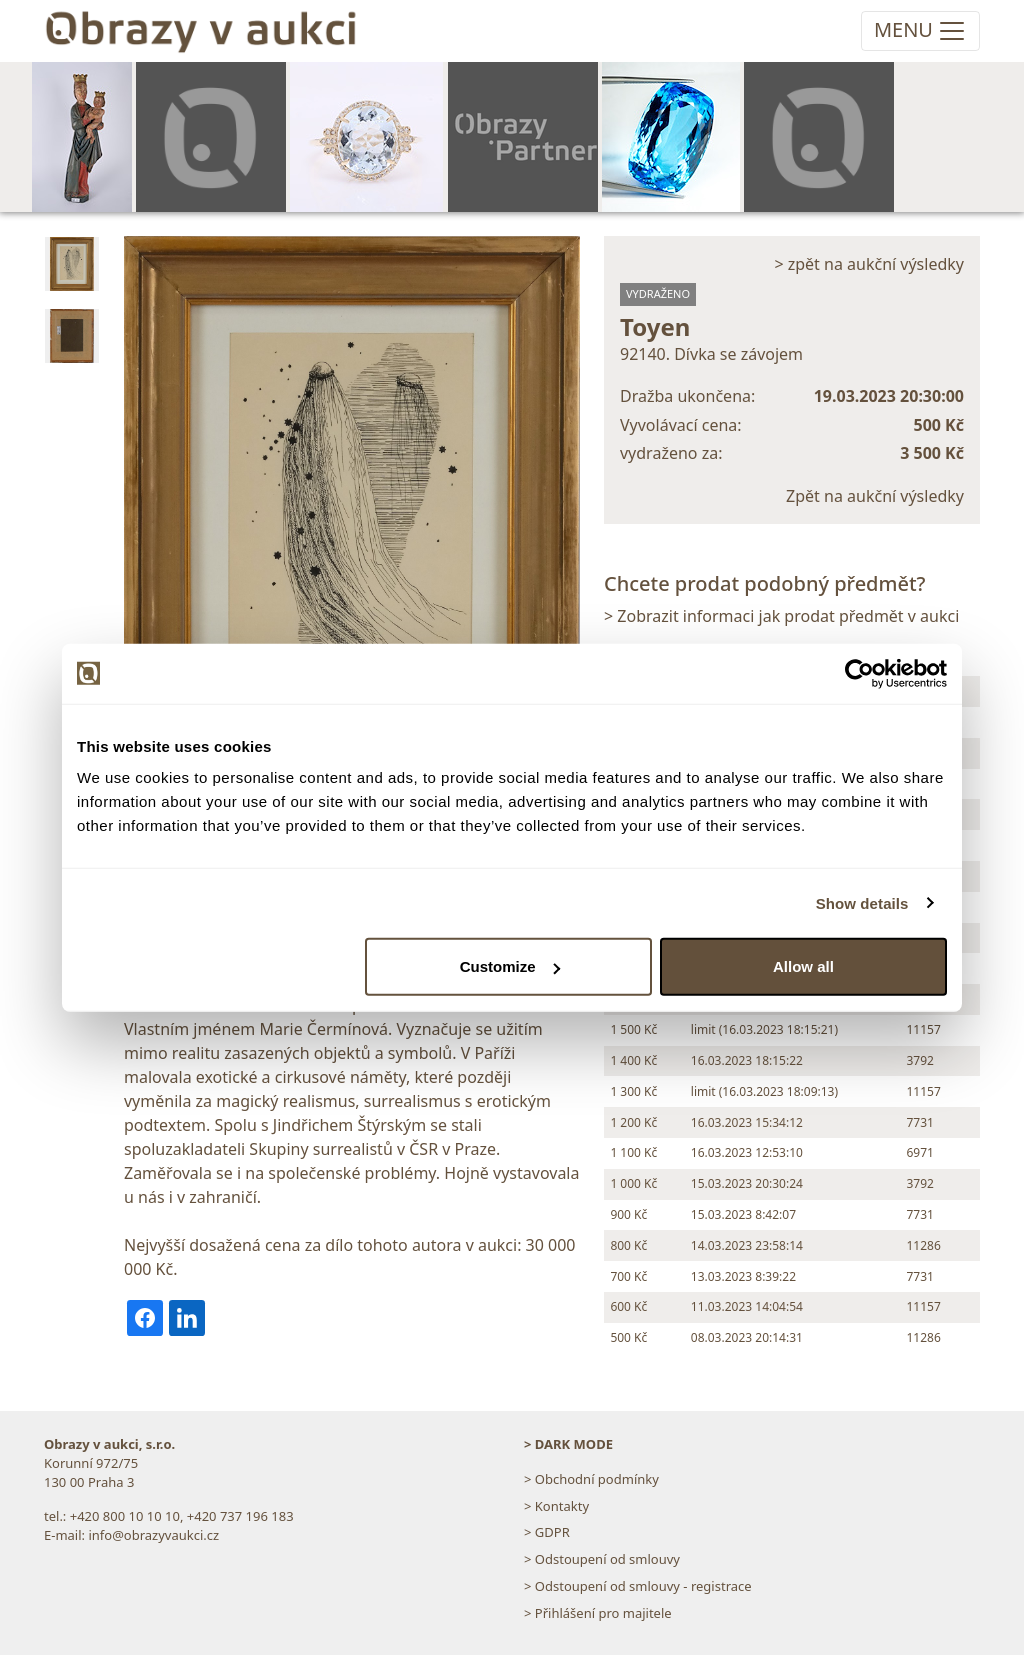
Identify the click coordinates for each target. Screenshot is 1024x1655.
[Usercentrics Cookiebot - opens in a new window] (859, 673)
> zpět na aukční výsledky (869, 264)
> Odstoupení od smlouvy (602, 1559)
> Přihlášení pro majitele (598, 1613)
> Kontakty (556, 1506)
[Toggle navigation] (920, 31)
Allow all (803, 966)
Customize (510, 966)
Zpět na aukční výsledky (875, 496)
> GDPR (547, 1532)
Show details (862, 902)
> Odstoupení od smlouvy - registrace (638, 1586)
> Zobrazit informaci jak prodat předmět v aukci (781, 616)
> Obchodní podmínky (591, 1479)
